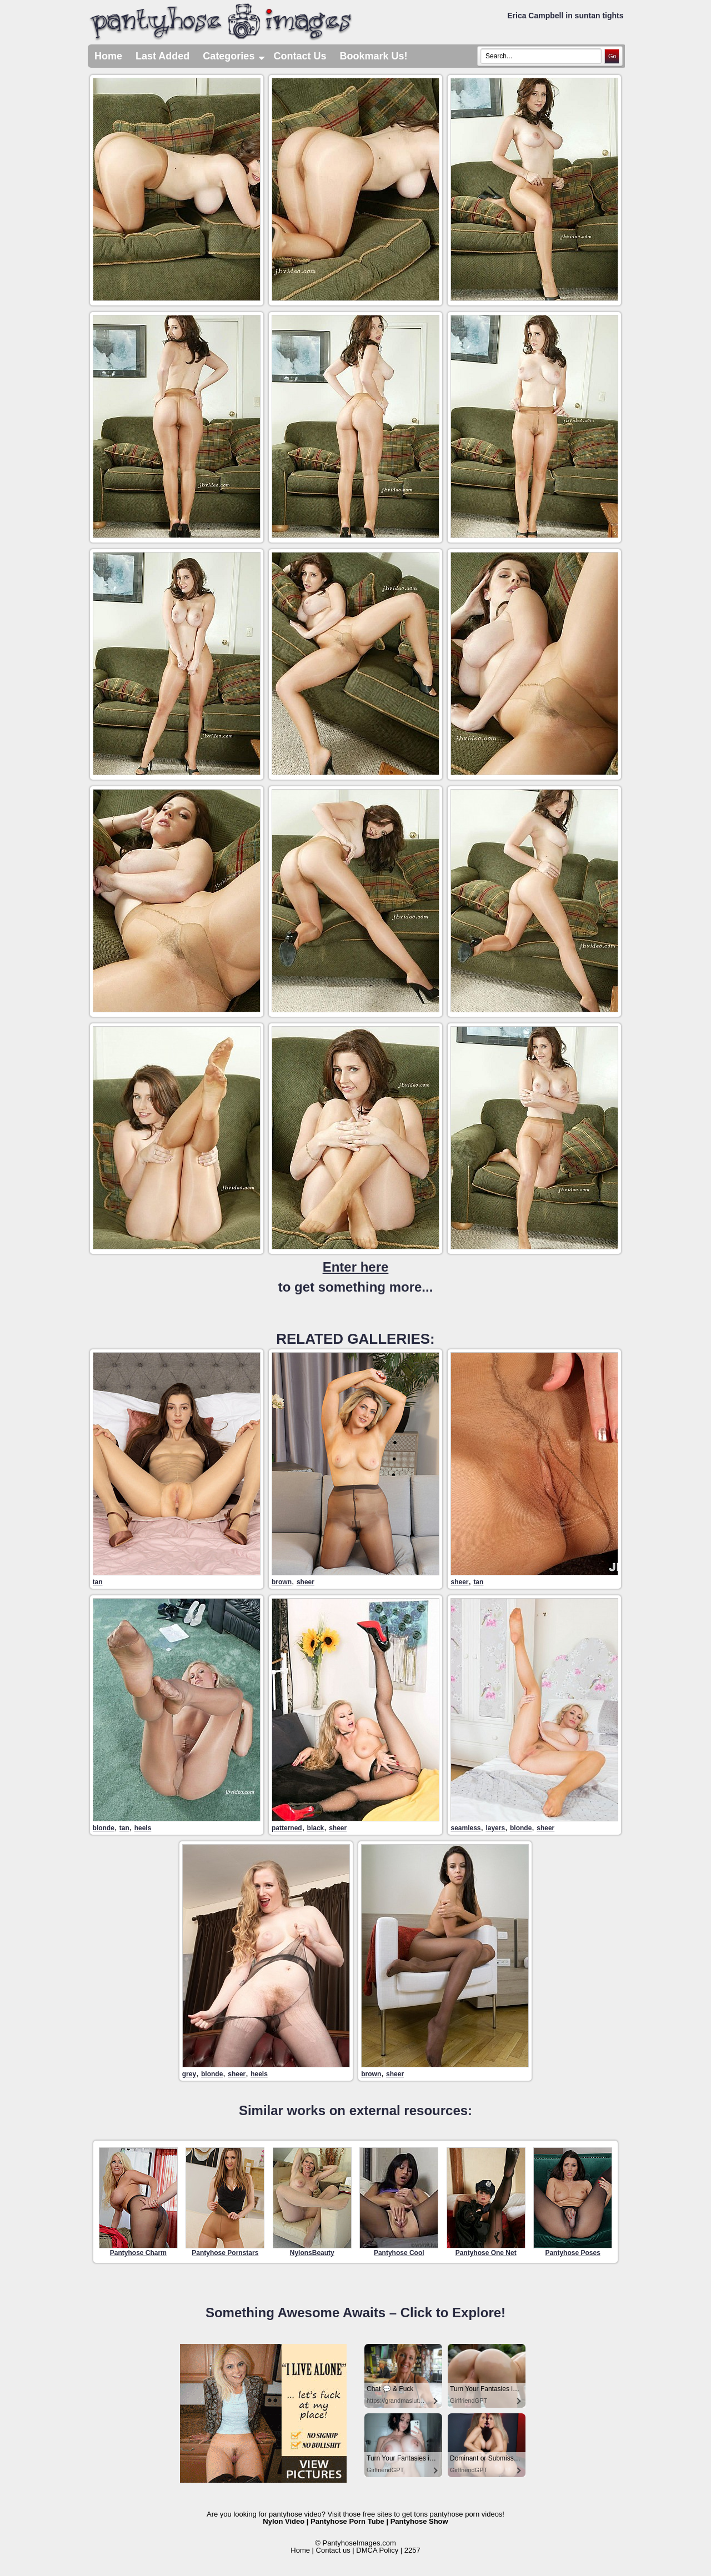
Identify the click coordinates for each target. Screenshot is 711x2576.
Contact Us (299, 56)
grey (189, 2074)
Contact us (333, 2550)
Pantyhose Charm (138, 2202)
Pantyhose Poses (572, 2202)
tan (98, 1582)
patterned (287, 1828)
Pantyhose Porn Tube (347, 2521)
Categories (235, 56)
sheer (305, 1582)
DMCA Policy (377, 2550)
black (315, 1828)
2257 (412, 2550)
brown (282, 1582)
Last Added (162, 56)
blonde (103, 1828)
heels (143, 1828)
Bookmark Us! (373, 56)
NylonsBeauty (312, 2202)
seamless (465, 1828)
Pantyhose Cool (398, 2202)
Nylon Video (283, 2521)
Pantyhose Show (419, 2521)
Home (108, 56)
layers (495, 1828)
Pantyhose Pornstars (225, 2202)
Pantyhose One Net (486, 2202)
